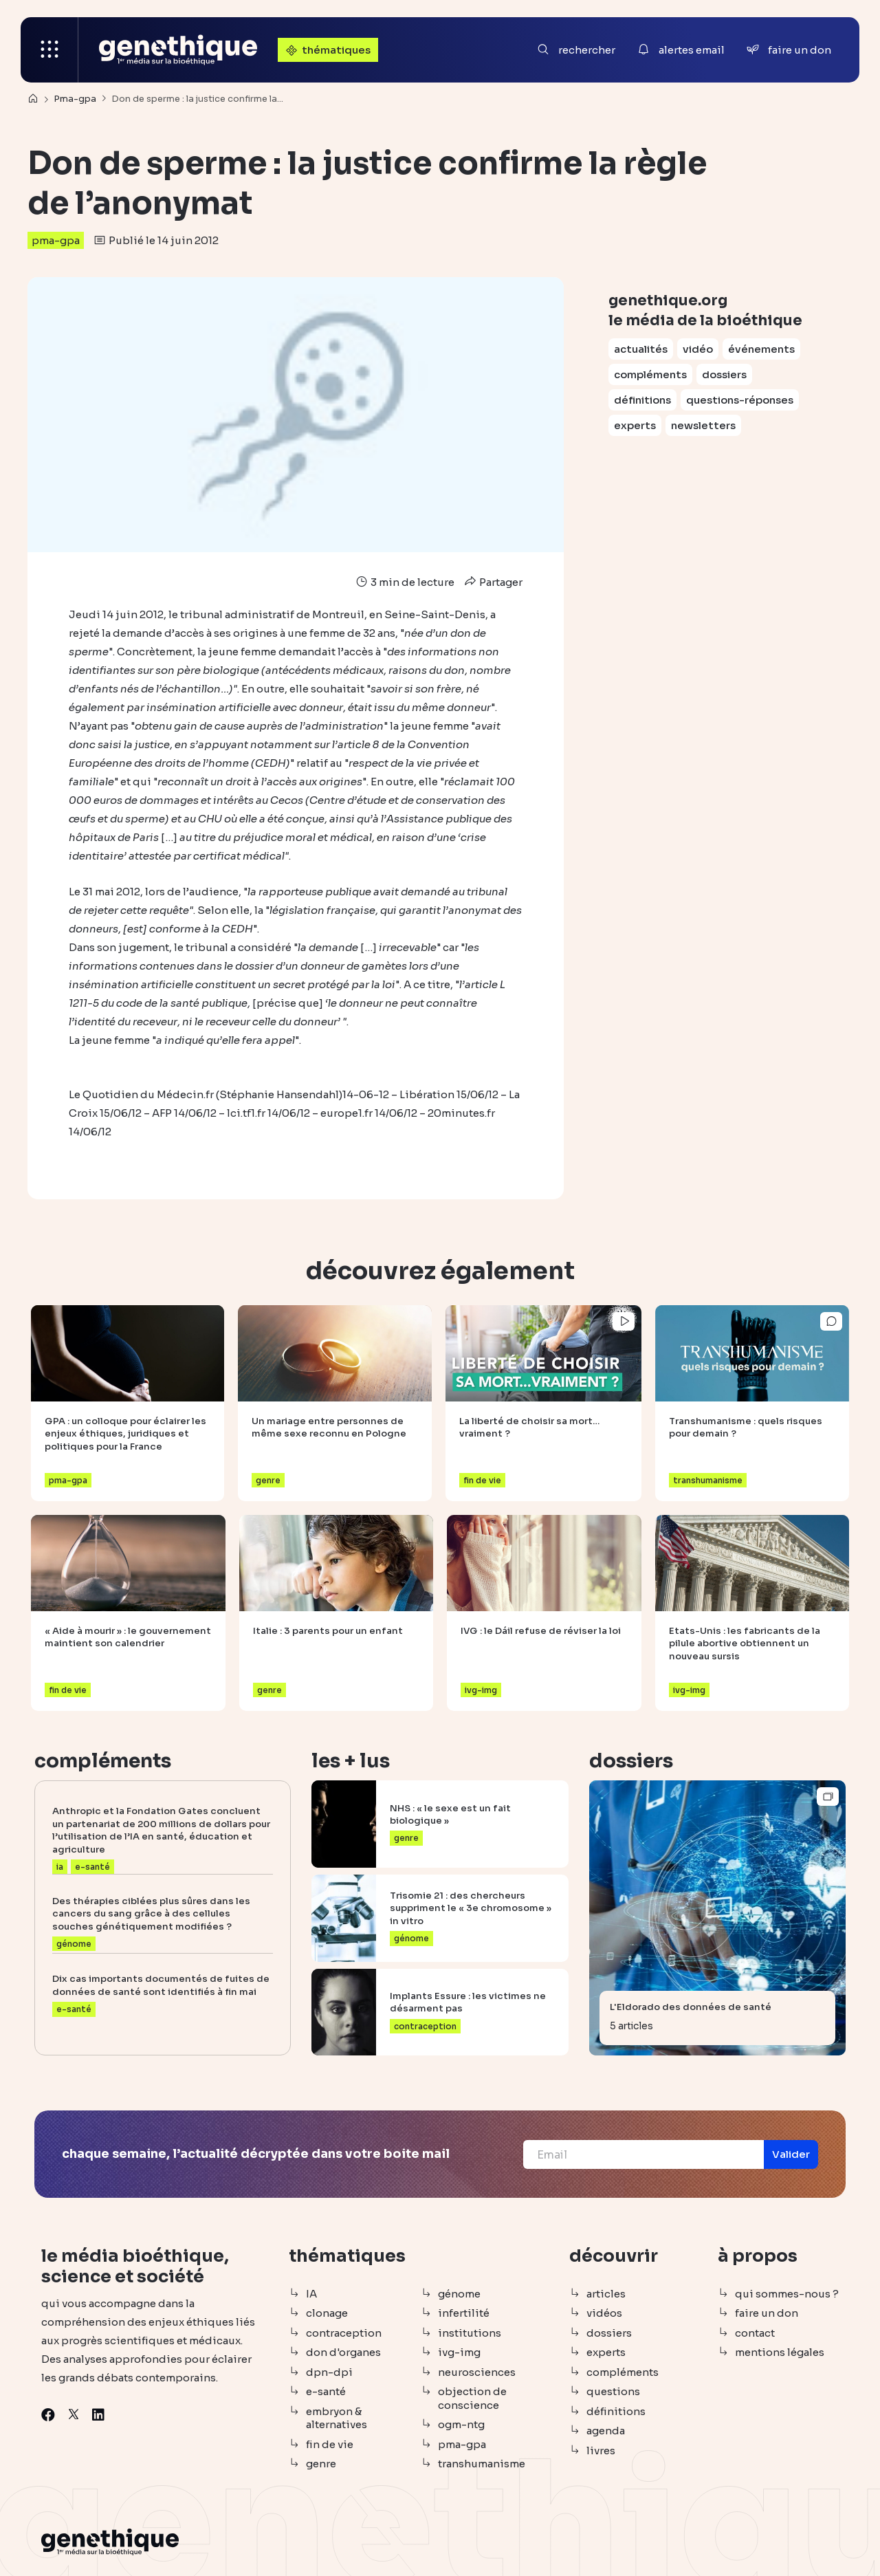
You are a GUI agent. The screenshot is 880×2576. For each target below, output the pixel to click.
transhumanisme (481, 2463)
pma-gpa (56, 240)
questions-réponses (739, 399)
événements (761, 349)
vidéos (604, 2313)
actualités (641, 349)
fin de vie (329, 2444)
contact (755, 2332)
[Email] (643, 2154)
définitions (642, 399)
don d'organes (343, 2352)
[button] (791, 2154)
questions (613, 2391)
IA (311, 2293)
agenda (605, 2430)
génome (459, 2293)
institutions (469, 2332)
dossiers (724, 374)
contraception (344, 2332)
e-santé (326, 2391)
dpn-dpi (329, 2372)
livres (600, 2450)
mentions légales (779, 2352)
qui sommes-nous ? (787, 2293)
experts (635, 425)
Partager (491, 582)
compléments (650, 374)
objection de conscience (472, 2398)
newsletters (703, 425)
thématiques (327, 49)
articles (606, 2293)
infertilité (464, 2313)
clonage (327, 2313)
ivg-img (459, 2352)
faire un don (766, 2313)
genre (321, 2463)
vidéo (698, 349)
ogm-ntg (461, 2424)
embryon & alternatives (336, 2418)
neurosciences (477, 2372)
